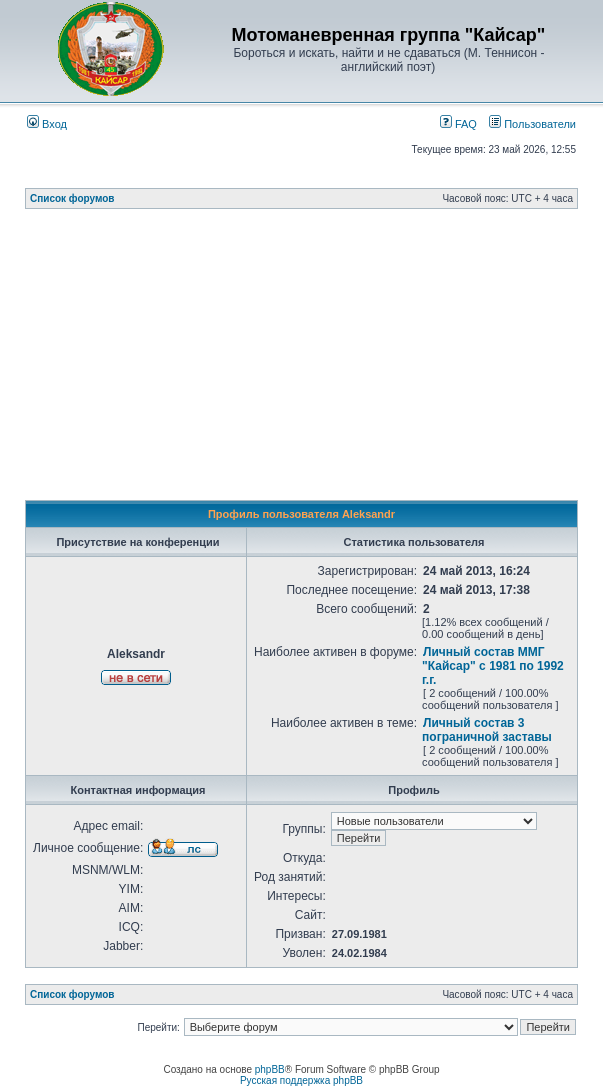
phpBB (270, 1069)
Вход (47, 124)
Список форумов (72, 198)
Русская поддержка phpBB (301, 1080)
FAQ (458, 124)
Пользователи (532, 124)
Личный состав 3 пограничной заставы (487, 730)
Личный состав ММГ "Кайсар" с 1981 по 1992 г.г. (493, 666)
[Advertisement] (314, 360)
